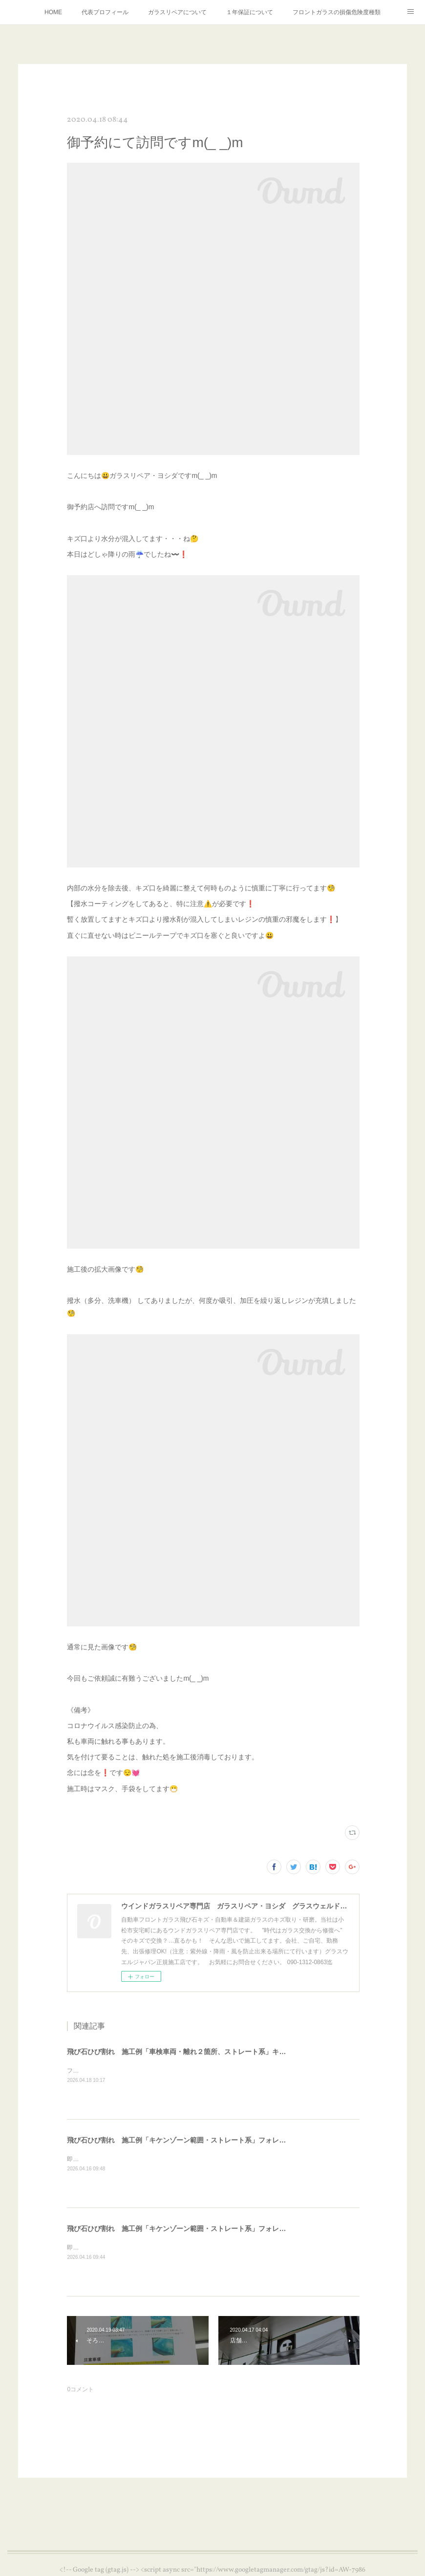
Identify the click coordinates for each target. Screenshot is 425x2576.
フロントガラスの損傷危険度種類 (337, 12)
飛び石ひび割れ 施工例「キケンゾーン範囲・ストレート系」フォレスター (183, 2140)
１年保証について (249, 12)
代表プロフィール (105, 12)
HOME (53, 12)
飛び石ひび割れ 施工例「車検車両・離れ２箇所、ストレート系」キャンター (186, 2052)
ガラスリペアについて (177, 12)
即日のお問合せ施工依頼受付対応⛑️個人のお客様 (132, 2159)
